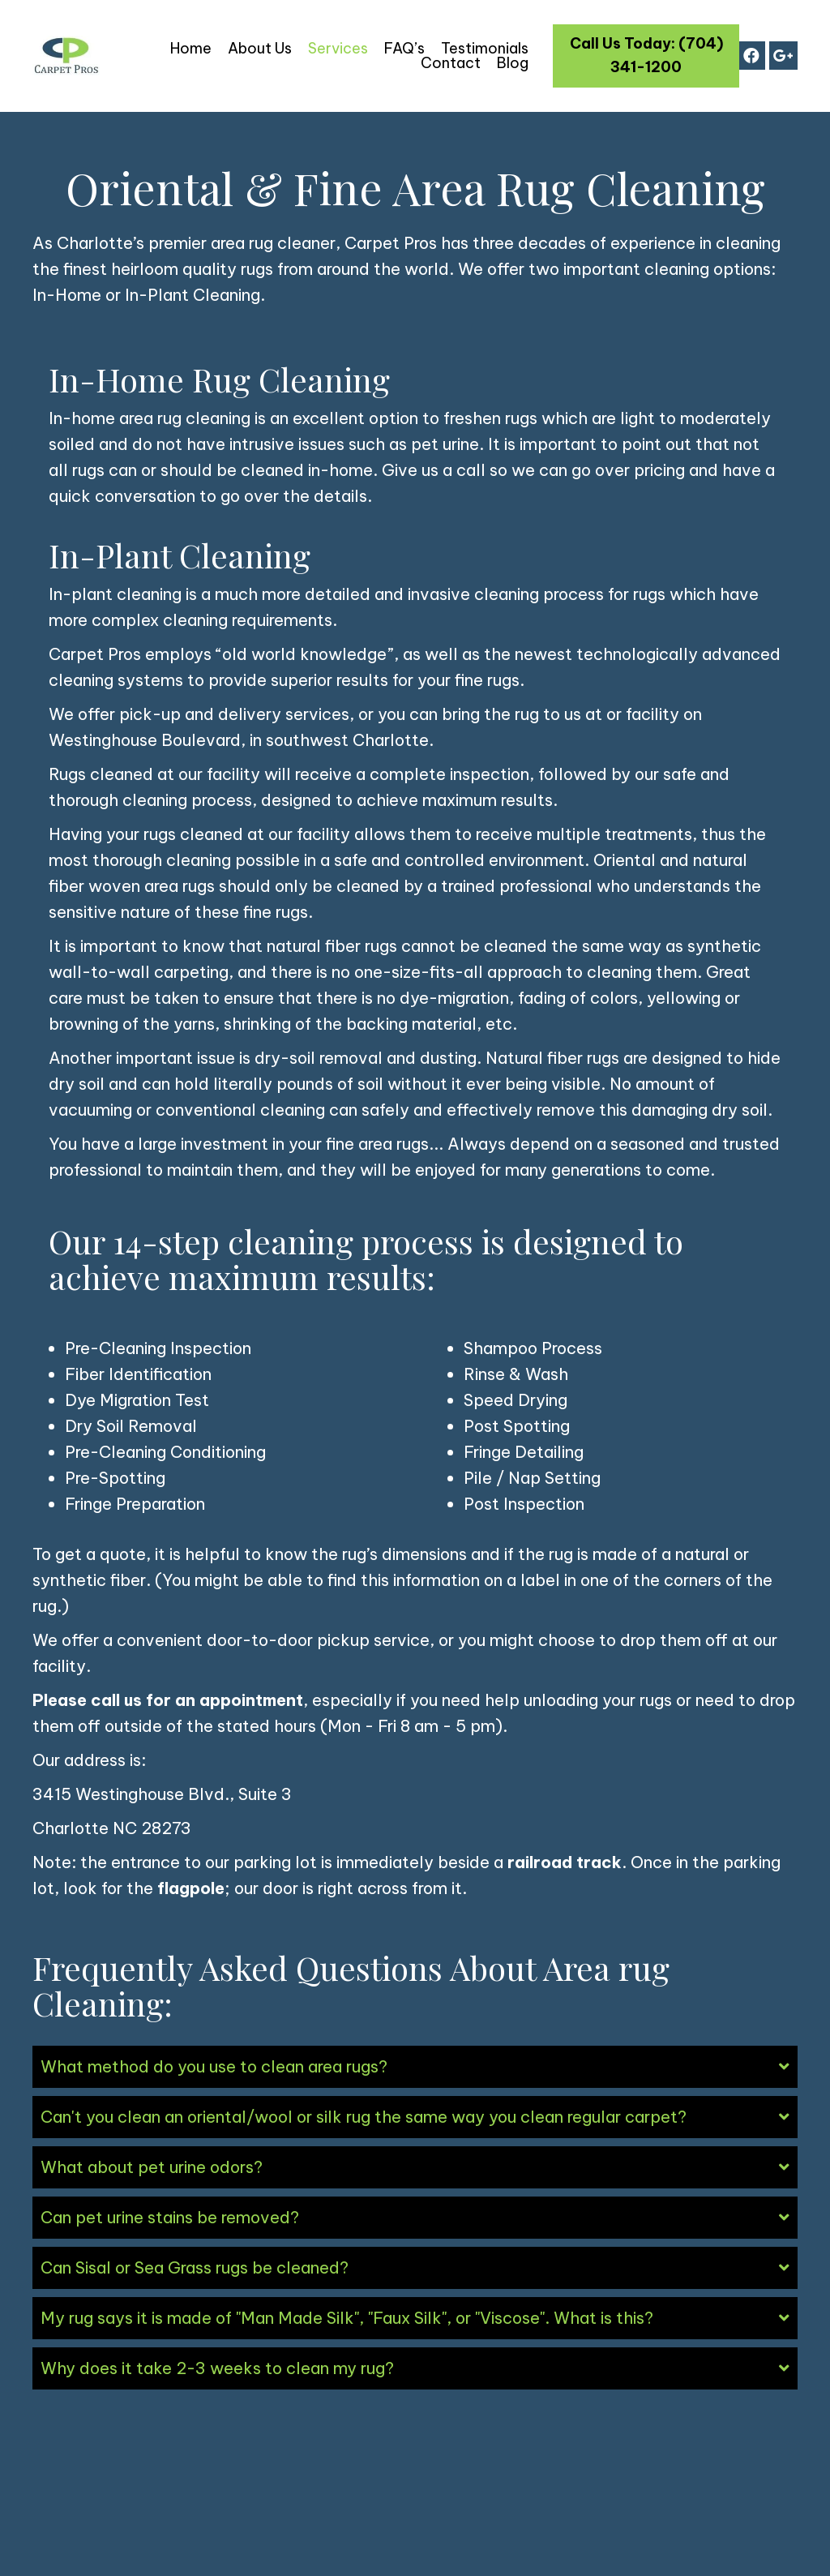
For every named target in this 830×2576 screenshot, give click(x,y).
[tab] (415, 2067)
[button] (646, 56)
